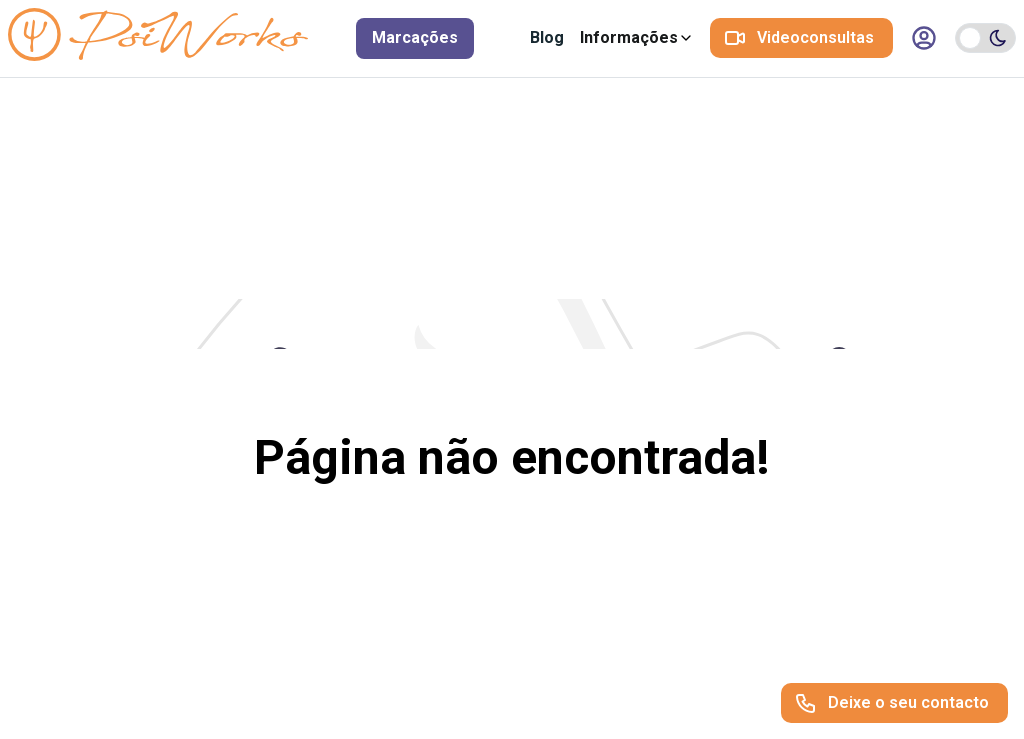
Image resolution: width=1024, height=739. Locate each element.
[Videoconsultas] (801, 38)
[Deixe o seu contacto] (894, 703)
